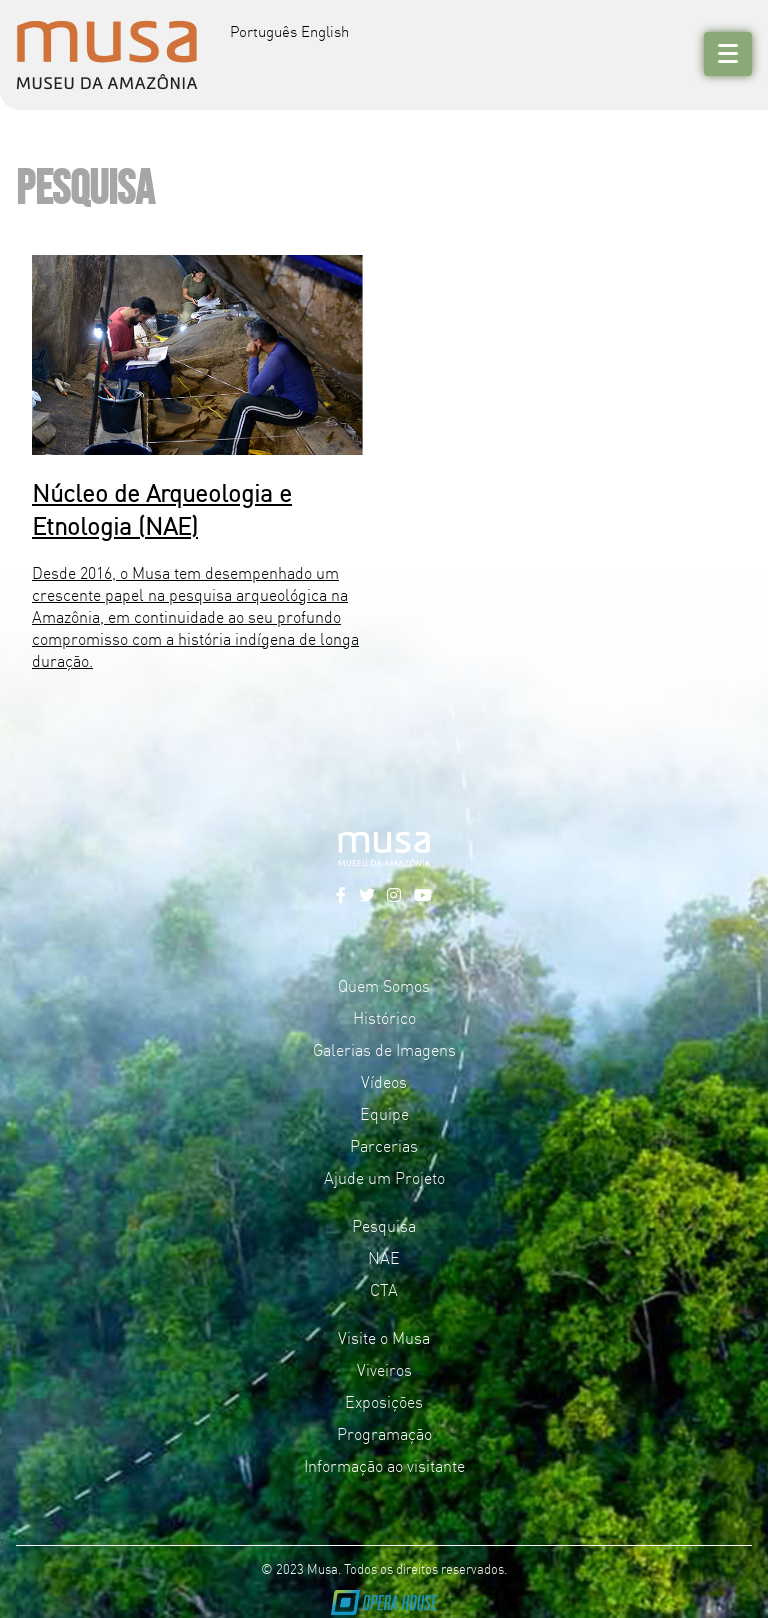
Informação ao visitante (384, 1465)
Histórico (384, 1017)
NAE (384, 1257)
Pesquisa (384, 1225)
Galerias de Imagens (384, 1049)
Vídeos (384, 1081)
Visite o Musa (384, 1337)
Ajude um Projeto (384, 1177)
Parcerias (384, 1145)
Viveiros (384, 1369)
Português (263, 30)
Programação (384, 1433)
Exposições (384, 1401)
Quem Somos (384, 985)
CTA (384, 1289)
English (325, 30)
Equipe (384, 1113)
